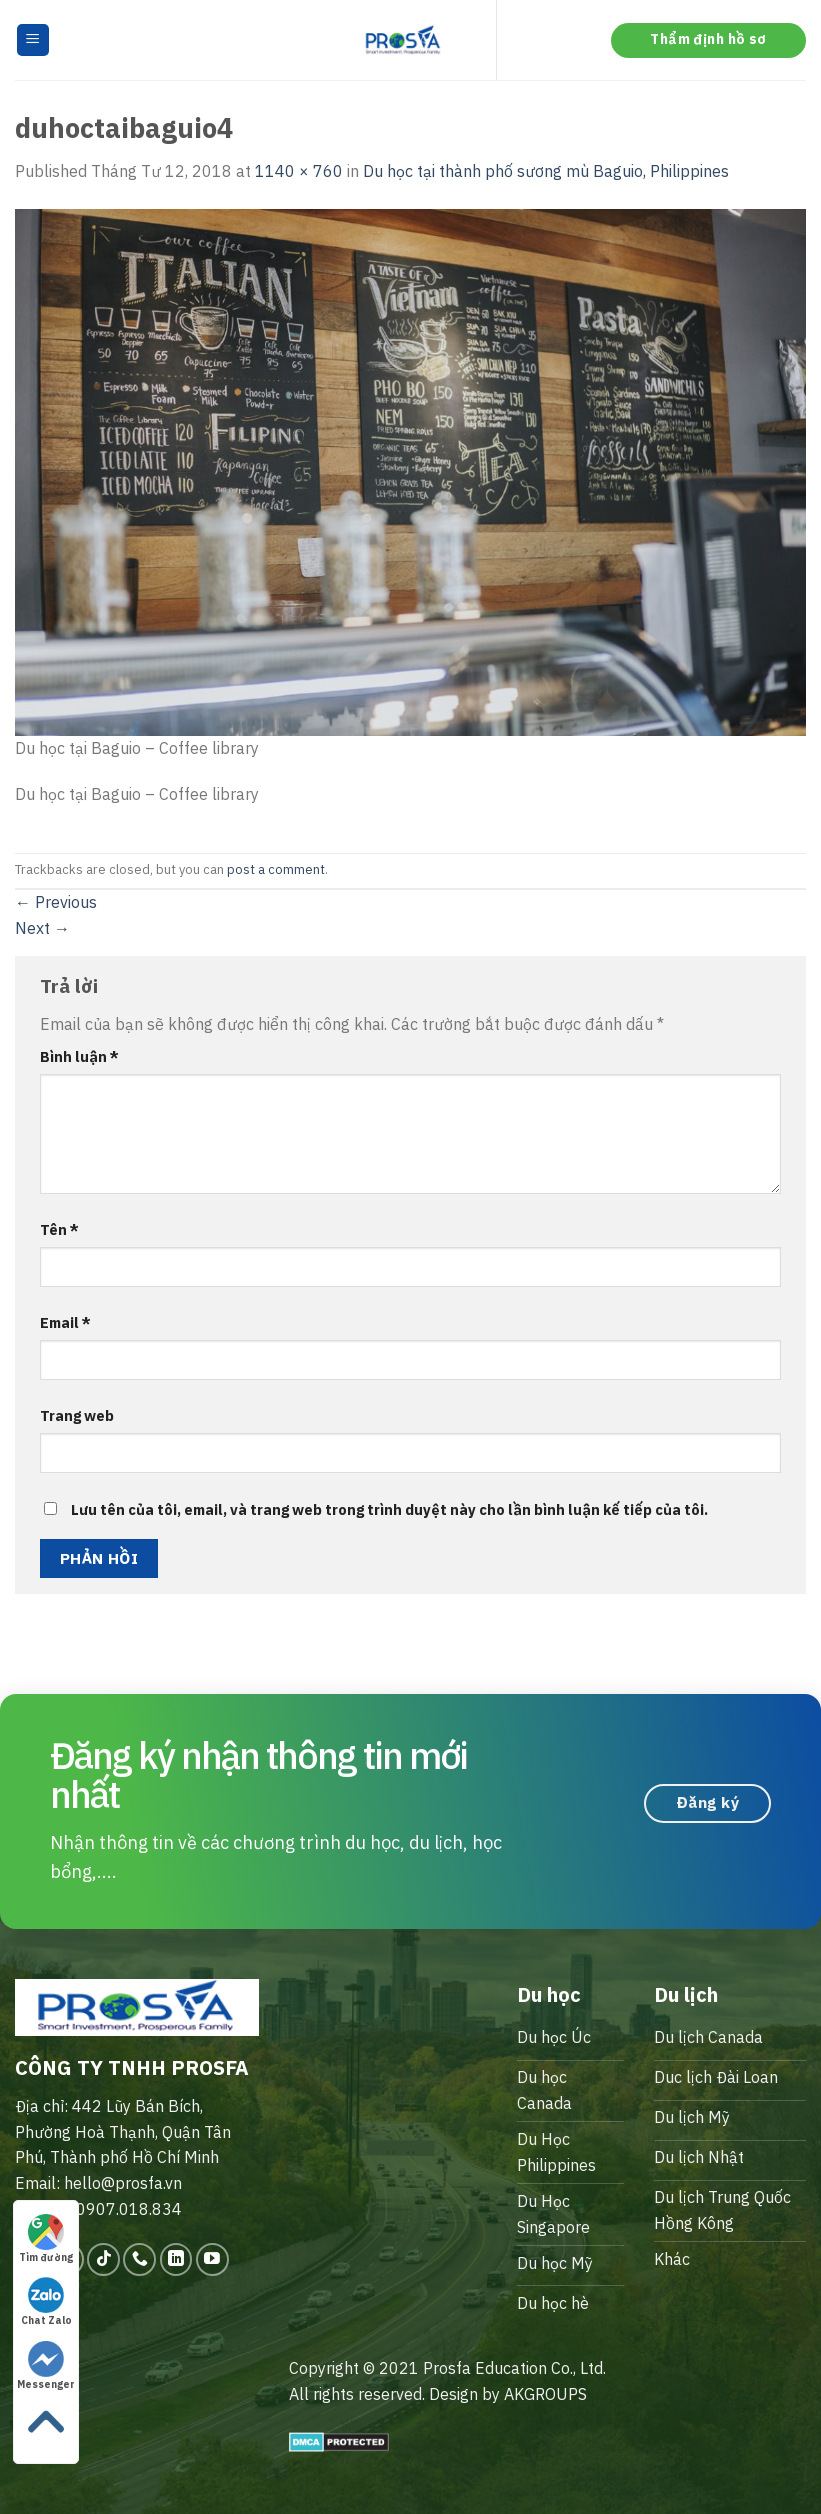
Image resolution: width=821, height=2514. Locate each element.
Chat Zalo (46, 2302)
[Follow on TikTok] (103, 2259)
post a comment (276, 869)
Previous (56, 902)
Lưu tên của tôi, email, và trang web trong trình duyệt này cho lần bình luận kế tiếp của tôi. (389, 1509)
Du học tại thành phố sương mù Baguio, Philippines (546, 171)
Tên (59, 1229)
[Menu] (33, 40)
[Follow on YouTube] (212, 2259)
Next (42, 928)
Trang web (77, 1415)
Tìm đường (46, 2239)
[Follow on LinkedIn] (176, 2259)
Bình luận (79, 1056)
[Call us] (139, 2259)
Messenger (46, 2366)
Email (65, 1322)
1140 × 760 (299, 171)
